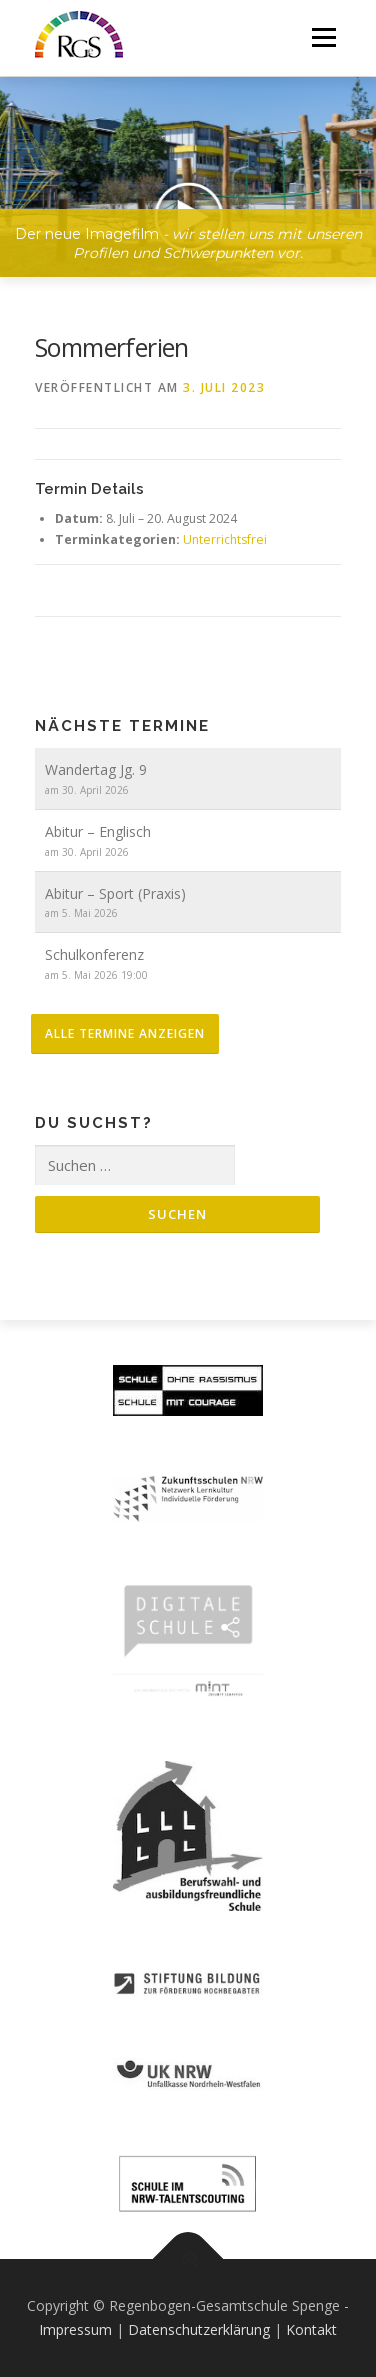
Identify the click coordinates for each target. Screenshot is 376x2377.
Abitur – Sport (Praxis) (115, 893)
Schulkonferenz (94, 954)
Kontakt (311, 2329)
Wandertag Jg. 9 (96, 769)
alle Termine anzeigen (125, 1033)
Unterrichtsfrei (225, 539)
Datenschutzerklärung (199, 2329)
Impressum (75, 2329)
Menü (322, 37)
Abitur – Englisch (98, 831)
